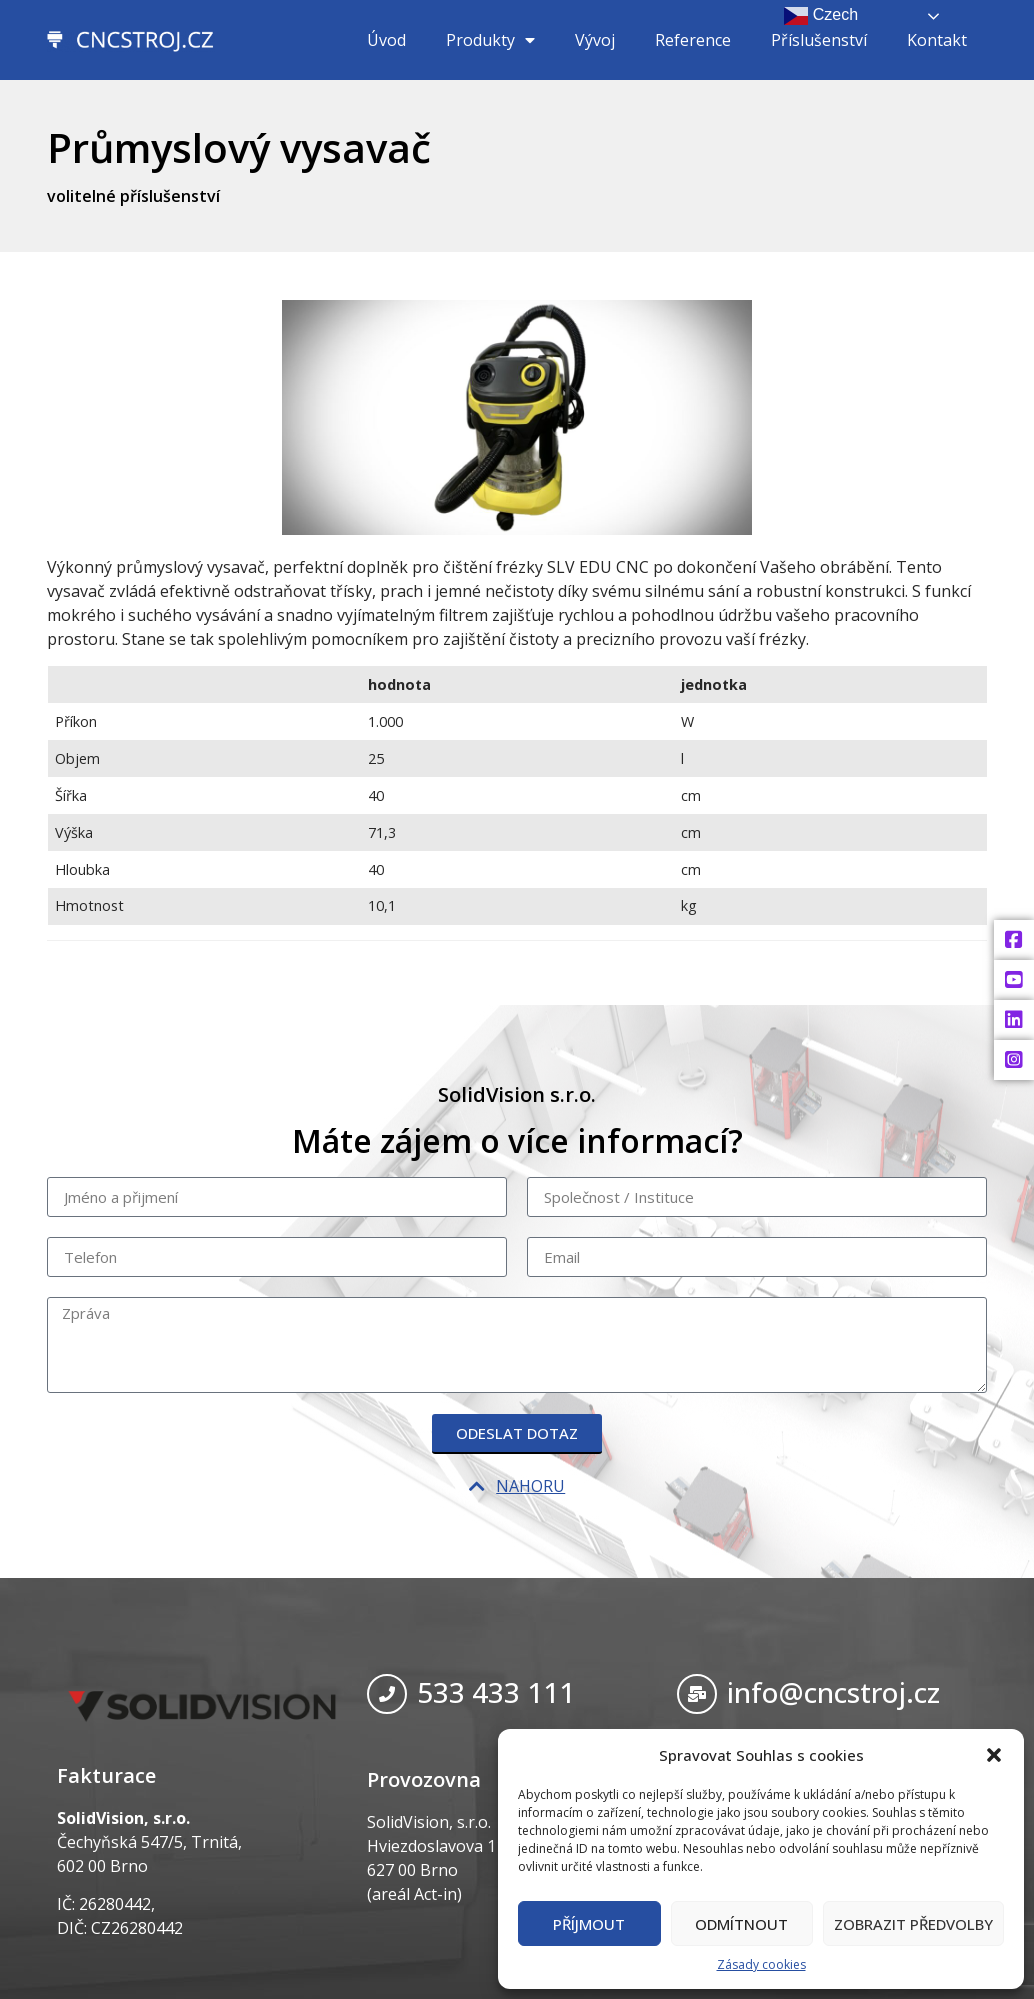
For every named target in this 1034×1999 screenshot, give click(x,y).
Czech (821, 16)
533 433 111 (496, 1692)
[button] (994, 1755)
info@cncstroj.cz (833, 1692)
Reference (693, 40)
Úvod (386, 40)
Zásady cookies (761, 1964)
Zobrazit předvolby (913, 1924)
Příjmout (589, 1924)
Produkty (490, 40)
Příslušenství (819, 40)
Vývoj (595, 40)
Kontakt (937, 40)
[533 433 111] (387, 1694)
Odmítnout (741, 1924)
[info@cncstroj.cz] (697, 1694)
